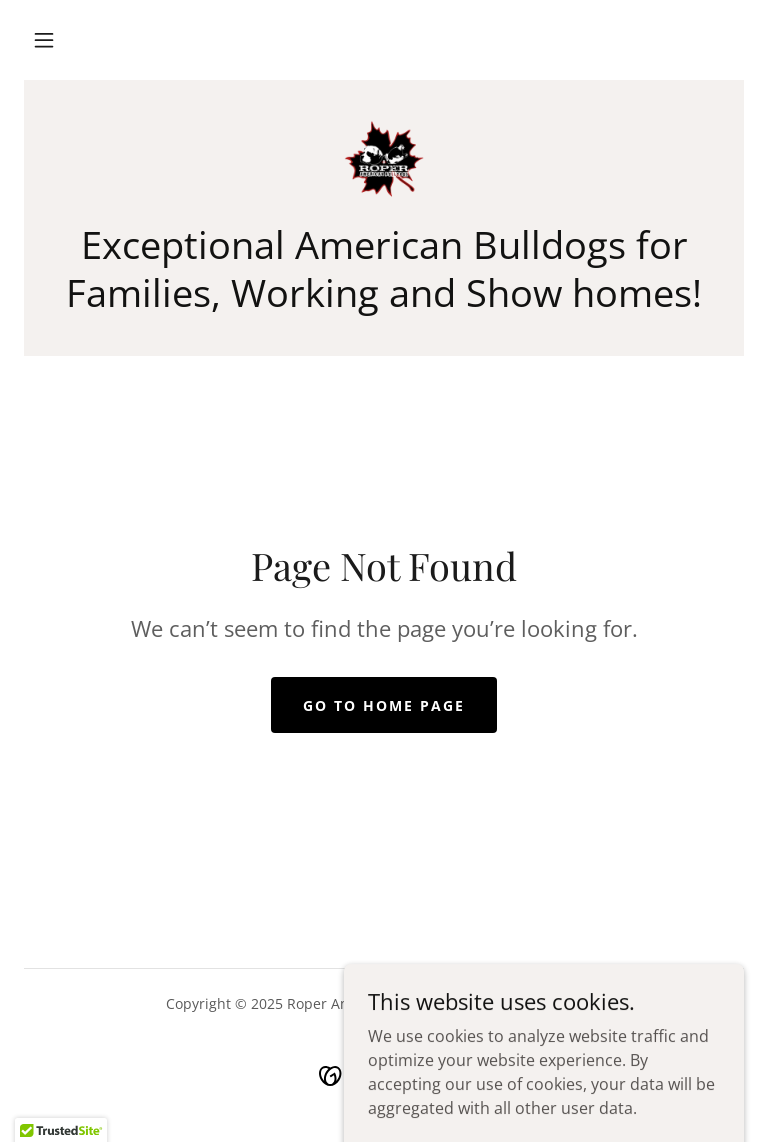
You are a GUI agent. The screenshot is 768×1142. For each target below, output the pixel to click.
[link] (384, 160)
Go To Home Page (384, 705)
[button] (44, 40)
